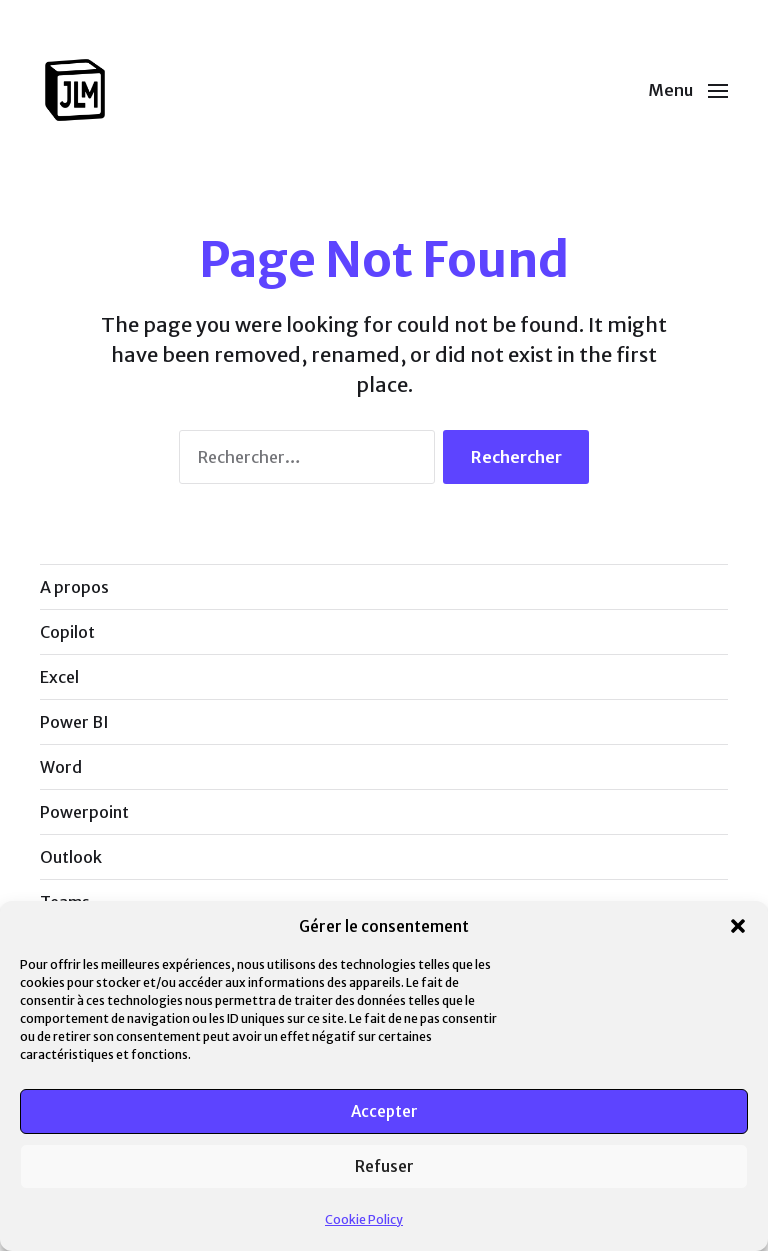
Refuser (384, 1166)
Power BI (74, 722)
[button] (738, 926)
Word (61, 767)
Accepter (384, 1111)
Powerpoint (84, 812)
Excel (59, 677)
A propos (74, 587)
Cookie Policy (364, 1219)
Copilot (67, 632)
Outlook (71, 857)
